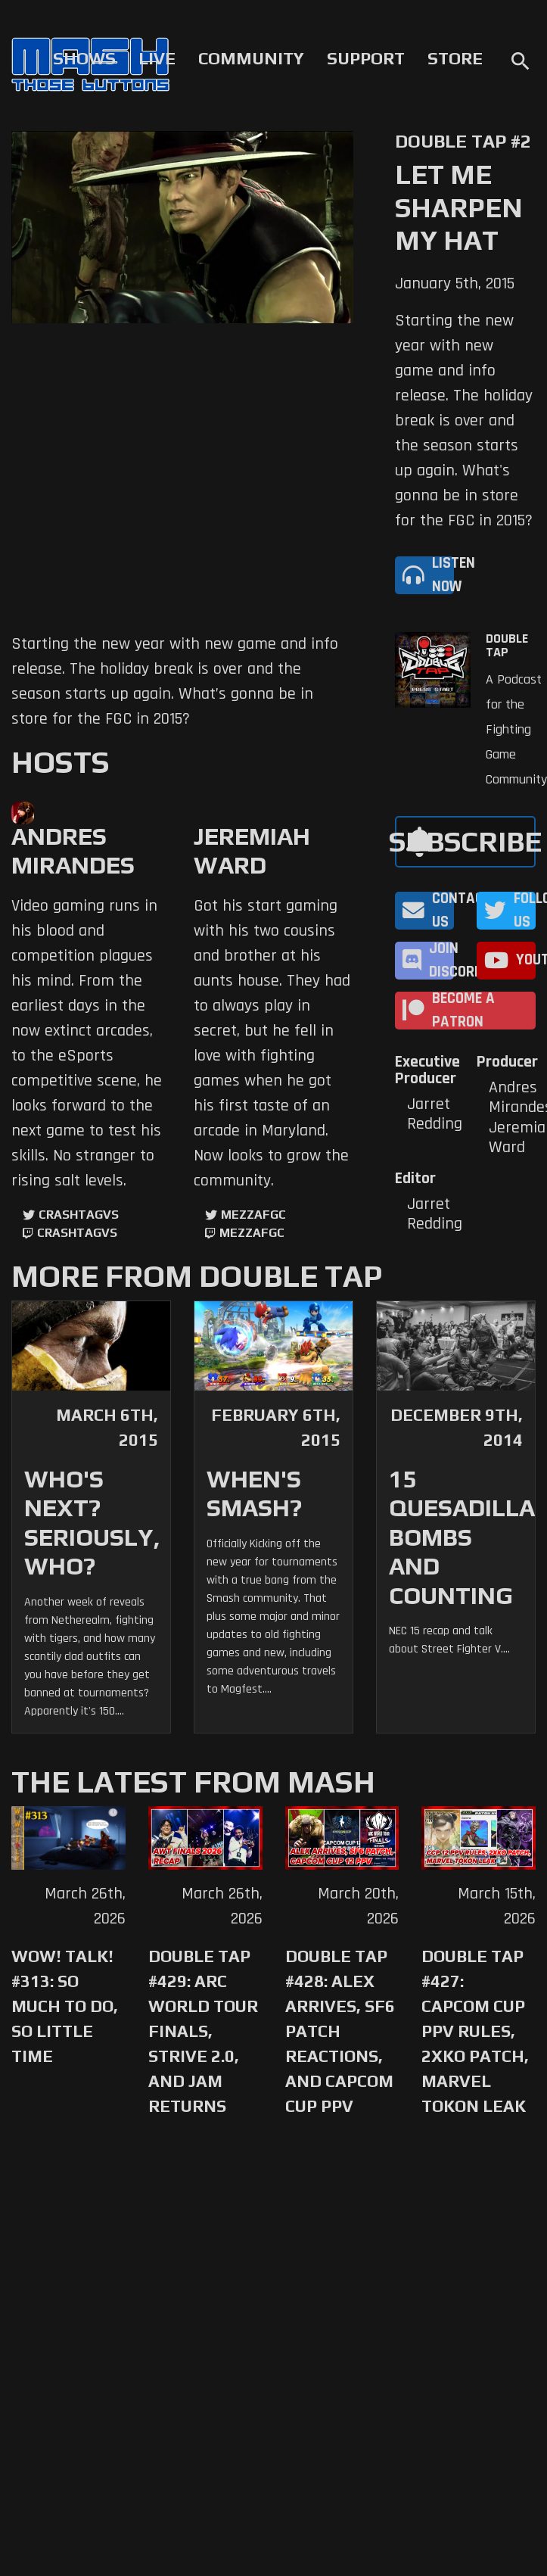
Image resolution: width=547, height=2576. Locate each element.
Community (251, 58)
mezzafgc (253, 1214)
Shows (84, 58)
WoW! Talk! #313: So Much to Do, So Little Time (64, 2006)
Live (157, 58)
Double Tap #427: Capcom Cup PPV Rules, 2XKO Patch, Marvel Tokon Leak (475, 2031)
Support (366, 58)
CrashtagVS (79, 1214)
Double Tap (507, 645)
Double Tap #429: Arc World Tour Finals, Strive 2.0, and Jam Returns (203, 2031)
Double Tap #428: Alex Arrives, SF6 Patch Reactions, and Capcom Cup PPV (340, 2031)
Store (455, 58)
